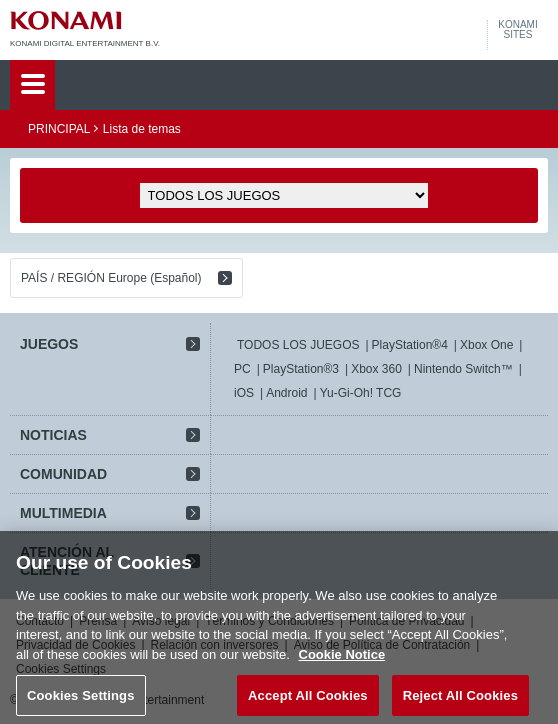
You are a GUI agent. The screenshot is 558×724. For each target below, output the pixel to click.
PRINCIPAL (59, 129)
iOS (244, 393)
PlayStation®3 (301, 369)
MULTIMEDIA (63, 513)
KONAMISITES (517, 30)
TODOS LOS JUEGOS (298, 345)
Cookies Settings (81, 701)
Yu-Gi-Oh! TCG (361, 393)
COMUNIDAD (63, 474)
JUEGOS (49, 344)
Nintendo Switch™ (463, 369)
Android (286, 393)
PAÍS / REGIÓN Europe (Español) (111, 278)
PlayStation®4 (410, 345)
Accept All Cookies (308, 701)
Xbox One (486, 345)
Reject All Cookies (460, 701)
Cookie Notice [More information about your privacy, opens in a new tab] (342, 660)
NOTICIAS (53, 435)
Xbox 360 (376, 369)
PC (242, 369)
